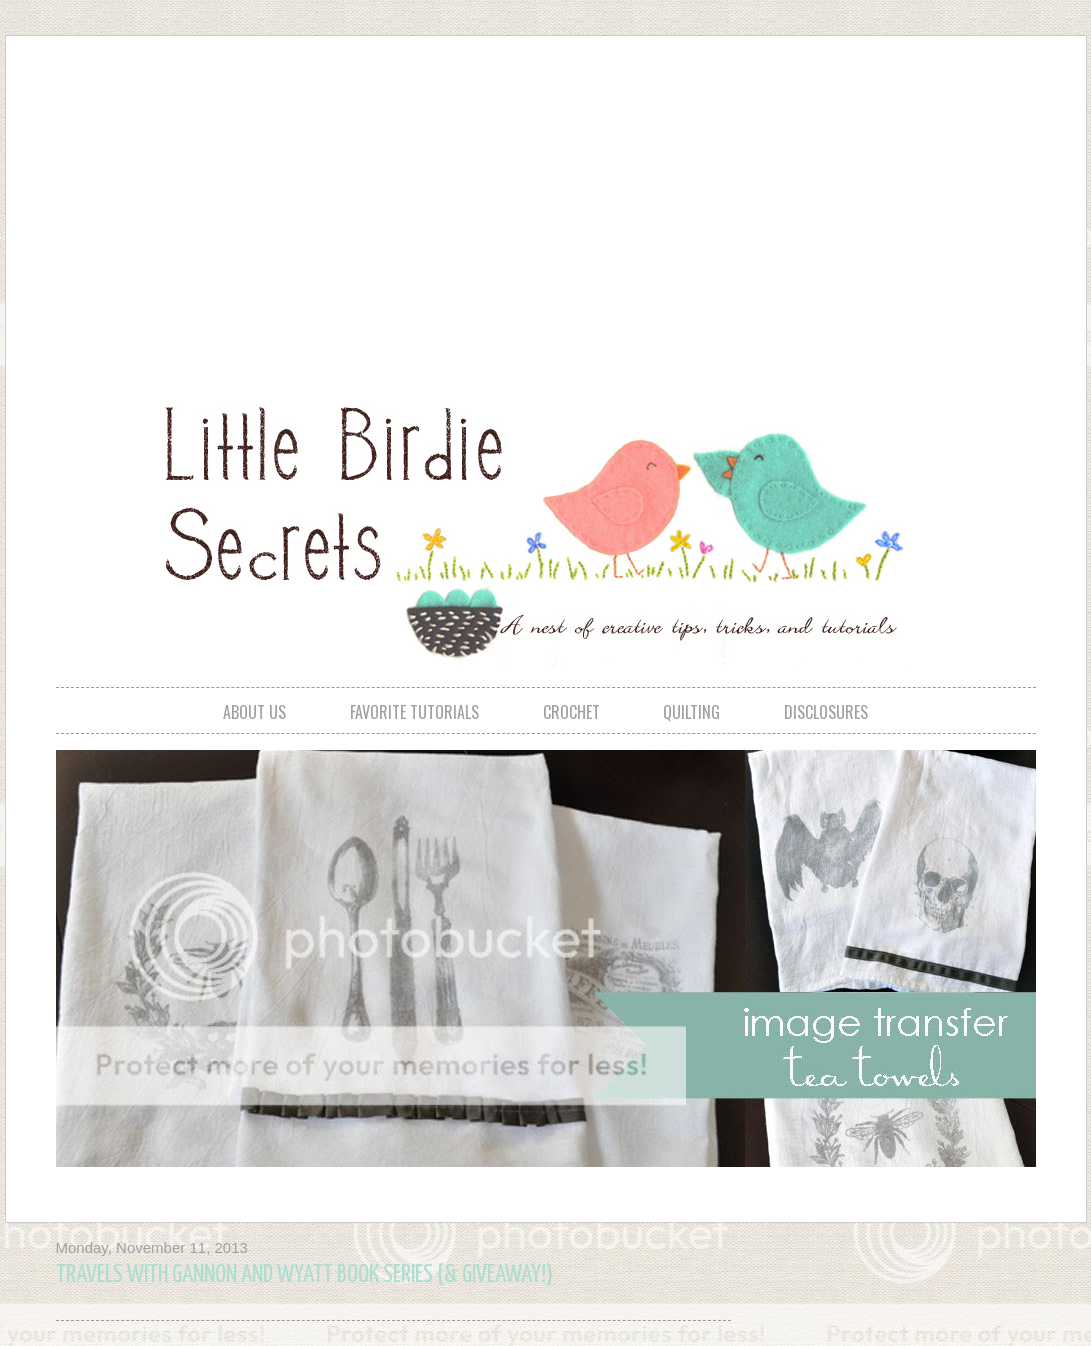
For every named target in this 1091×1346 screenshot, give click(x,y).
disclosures (826, 712)
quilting (691, 712)
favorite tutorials (414, 712)
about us (254, 712)
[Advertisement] (477, 201)
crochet (571, 712)
